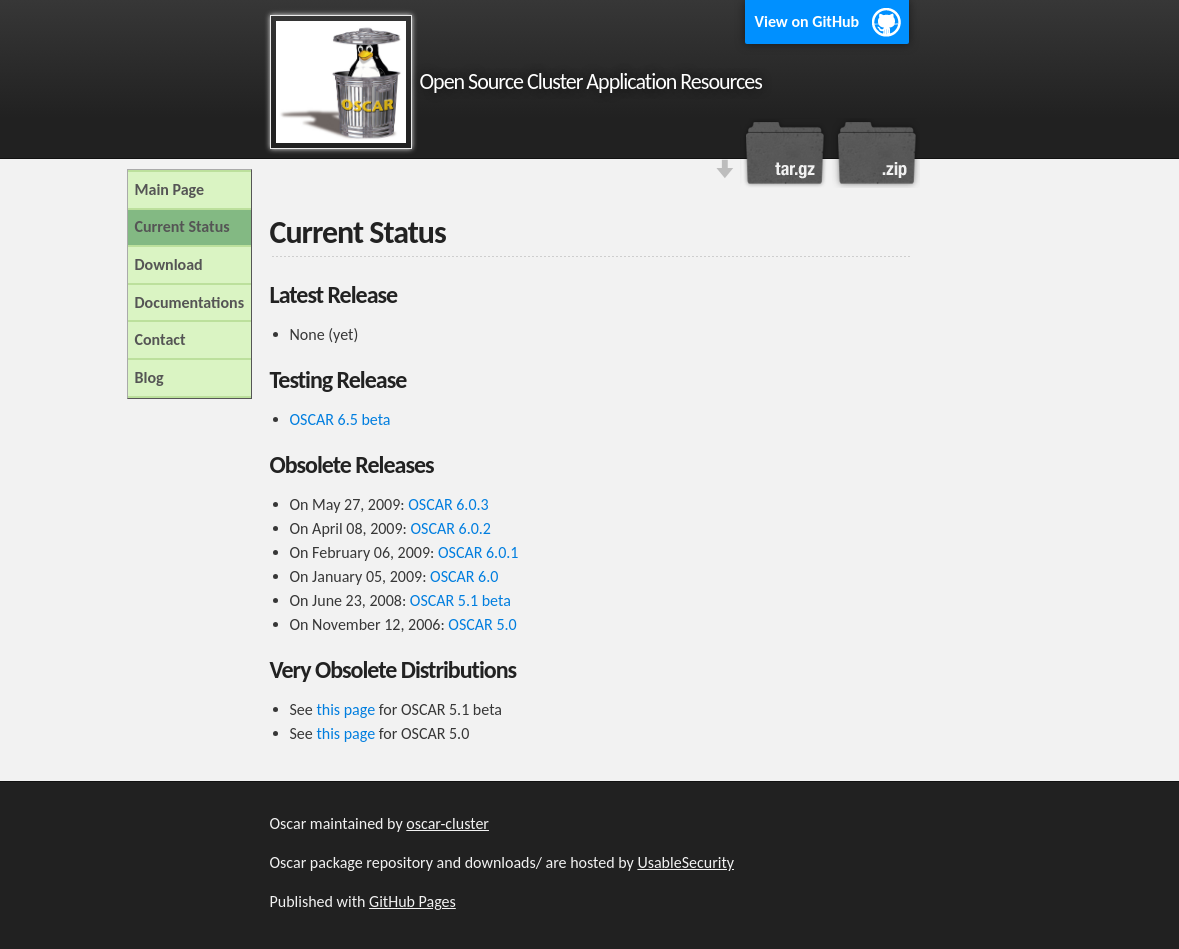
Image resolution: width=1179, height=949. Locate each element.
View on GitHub (807, 21)
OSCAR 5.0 (482, 624)
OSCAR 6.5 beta (340, 419)
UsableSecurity (685, 862)
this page (345, 709)
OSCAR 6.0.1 (478, 552)
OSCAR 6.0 (464, 576)
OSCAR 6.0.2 (450, 528)
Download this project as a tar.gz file (785, 153)
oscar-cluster (447, 823)
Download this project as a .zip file (875, 153)
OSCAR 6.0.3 (448, 504)
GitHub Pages (412, 901)
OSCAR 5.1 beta (460, 600)
